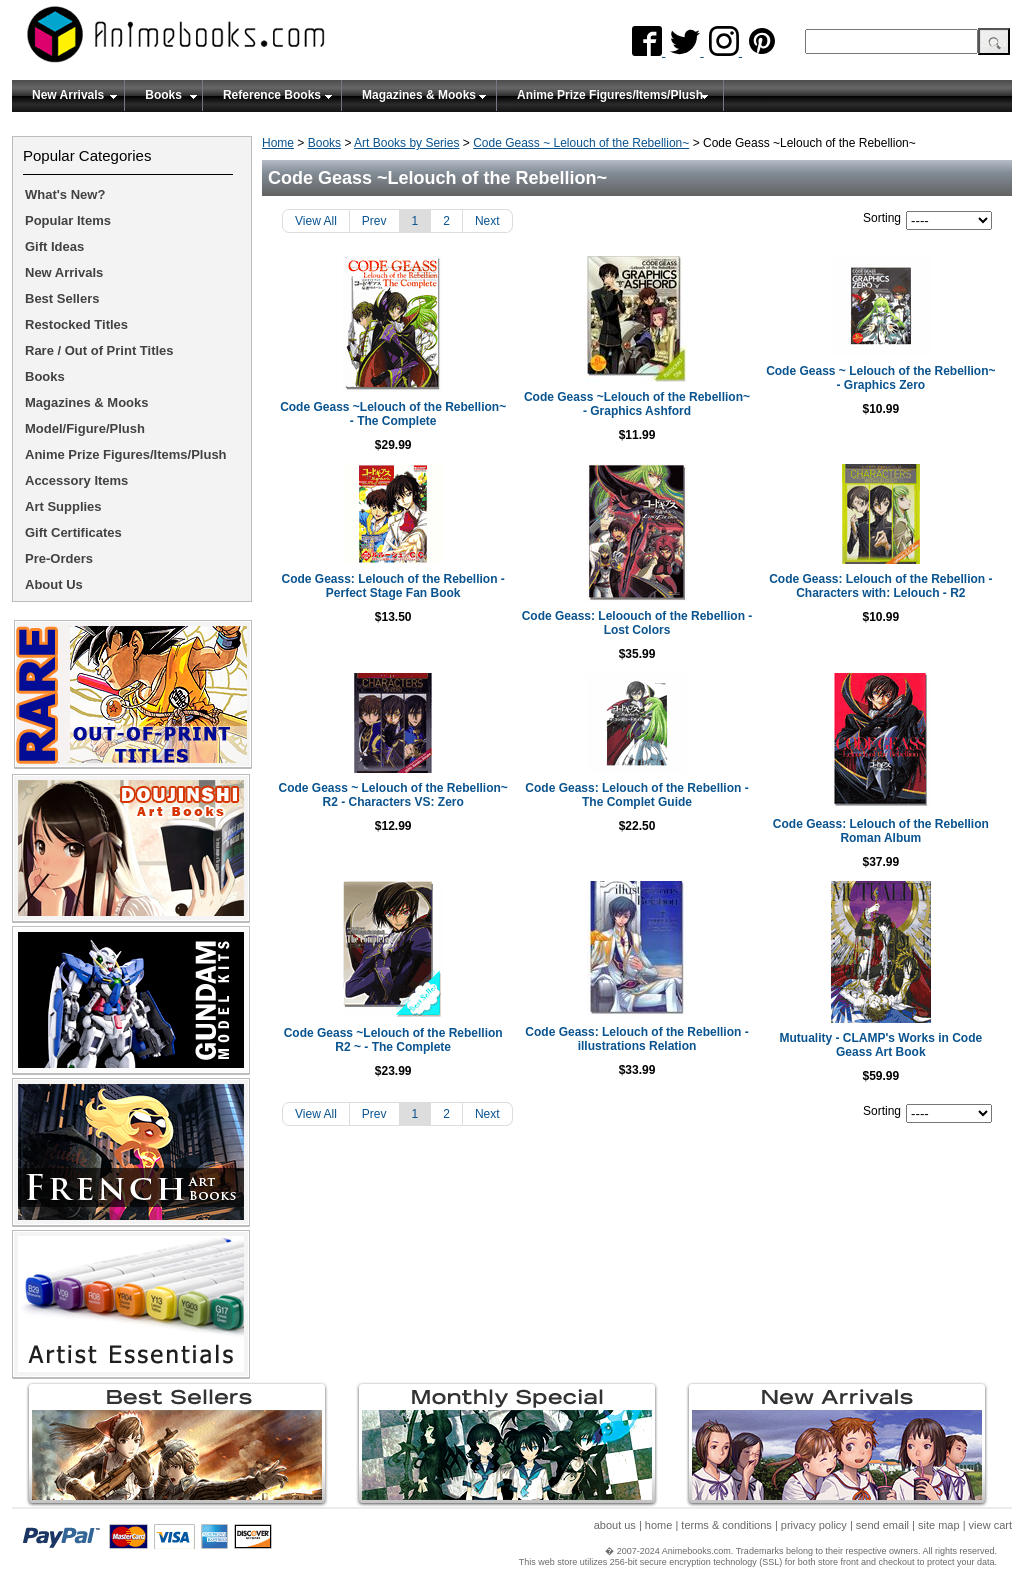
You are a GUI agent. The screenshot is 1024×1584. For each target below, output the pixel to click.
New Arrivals (68, 95)
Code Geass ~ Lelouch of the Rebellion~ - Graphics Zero (880, 378)
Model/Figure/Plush (85, 428)
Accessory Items (76, 480)
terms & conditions (726, 1525)
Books (163, 95)
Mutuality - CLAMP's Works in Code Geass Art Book (881, 1045)
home (659, 1525)
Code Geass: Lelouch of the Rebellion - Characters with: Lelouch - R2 (880, 586)
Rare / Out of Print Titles (99, 350)
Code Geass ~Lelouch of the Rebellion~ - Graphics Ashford (637, 404)
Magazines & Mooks (419, 95)
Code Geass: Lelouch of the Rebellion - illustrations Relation (636, 1039)
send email (882, 1525)
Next (487, 221)
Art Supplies (63, 506)
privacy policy (814, 1525)
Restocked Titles (76, 324)
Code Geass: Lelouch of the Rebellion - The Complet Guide (636, 795)
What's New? (65, 194)
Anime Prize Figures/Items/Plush (610, 95)
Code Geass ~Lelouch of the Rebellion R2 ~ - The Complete (393, 1040)
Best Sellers (62, 298)
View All (316, 221)
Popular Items (68, 220)
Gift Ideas (54, 246)
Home (278, 143)
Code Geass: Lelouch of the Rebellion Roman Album (881, 831)
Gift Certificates (73, 532)
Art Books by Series (406, 143)
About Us (54, 584)
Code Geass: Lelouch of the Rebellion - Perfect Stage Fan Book (392, 586)
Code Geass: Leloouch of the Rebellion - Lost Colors (637, 623)
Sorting (882, 218)
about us (615, 1525)
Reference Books (272, 95)
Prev (374, 221)
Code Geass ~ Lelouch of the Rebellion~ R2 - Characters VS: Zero (392, 795)
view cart (990, 1525)
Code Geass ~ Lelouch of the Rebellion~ (581, 143)
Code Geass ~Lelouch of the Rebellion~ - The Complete (393, 414)
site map (939, 1525)
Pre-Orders (59, 558)
